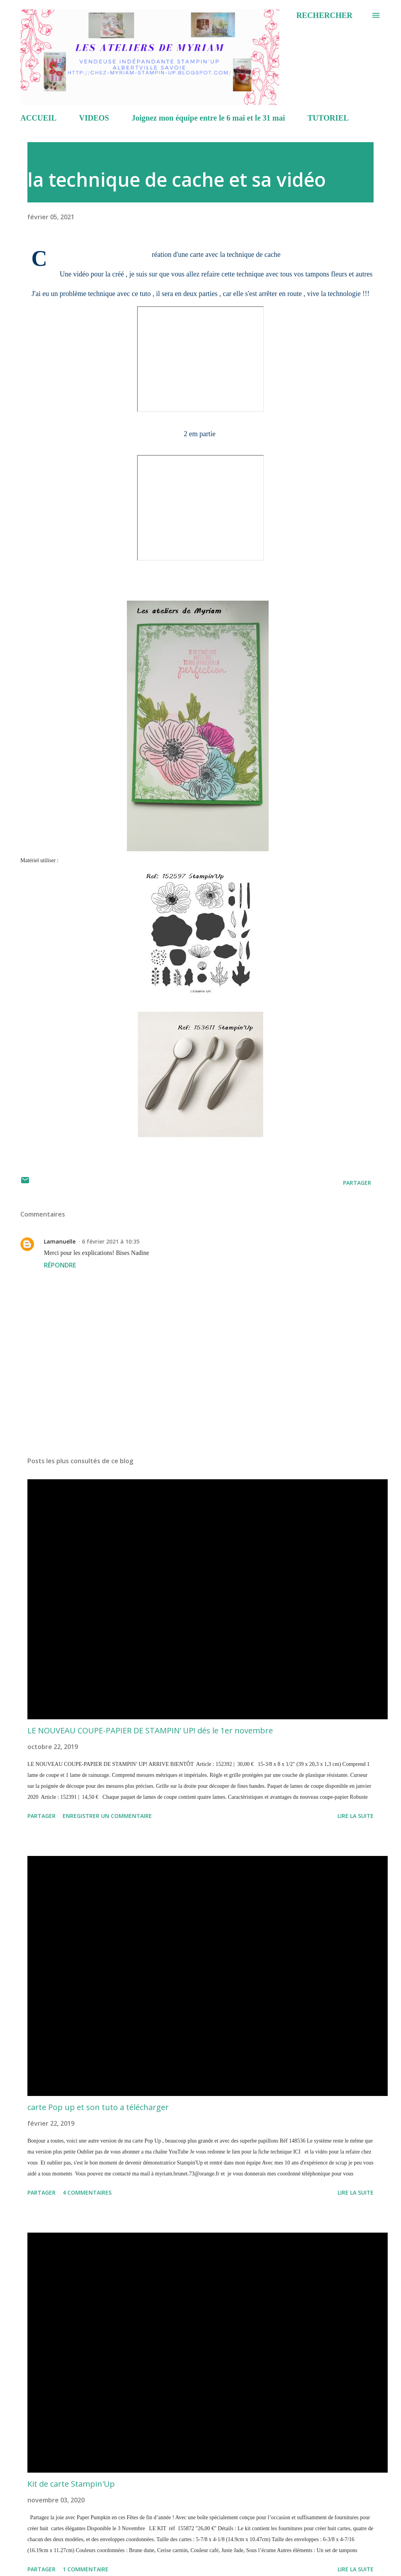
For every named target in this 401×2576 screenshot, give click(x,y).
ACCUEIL (38, 118)
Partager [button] (357, 1182)
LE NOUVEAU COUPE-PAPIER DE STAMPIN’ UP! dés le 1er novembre (150, 1730)
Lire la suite (356, 1816)
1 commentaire (85, 2569)
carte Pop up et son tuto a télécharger (98, 2107)
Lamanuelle (60, 1241)
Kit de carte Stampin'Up (71, 2484)
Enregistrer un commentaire (107, 1816)
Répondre (60, 1265)
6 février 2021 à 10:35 (110, 1241)
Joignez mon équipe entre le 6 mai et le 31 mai (208, 118)
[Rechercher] (324, 15)
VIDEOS (94, 118)
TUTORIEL (328, 118)
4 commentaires (87, 2192)
